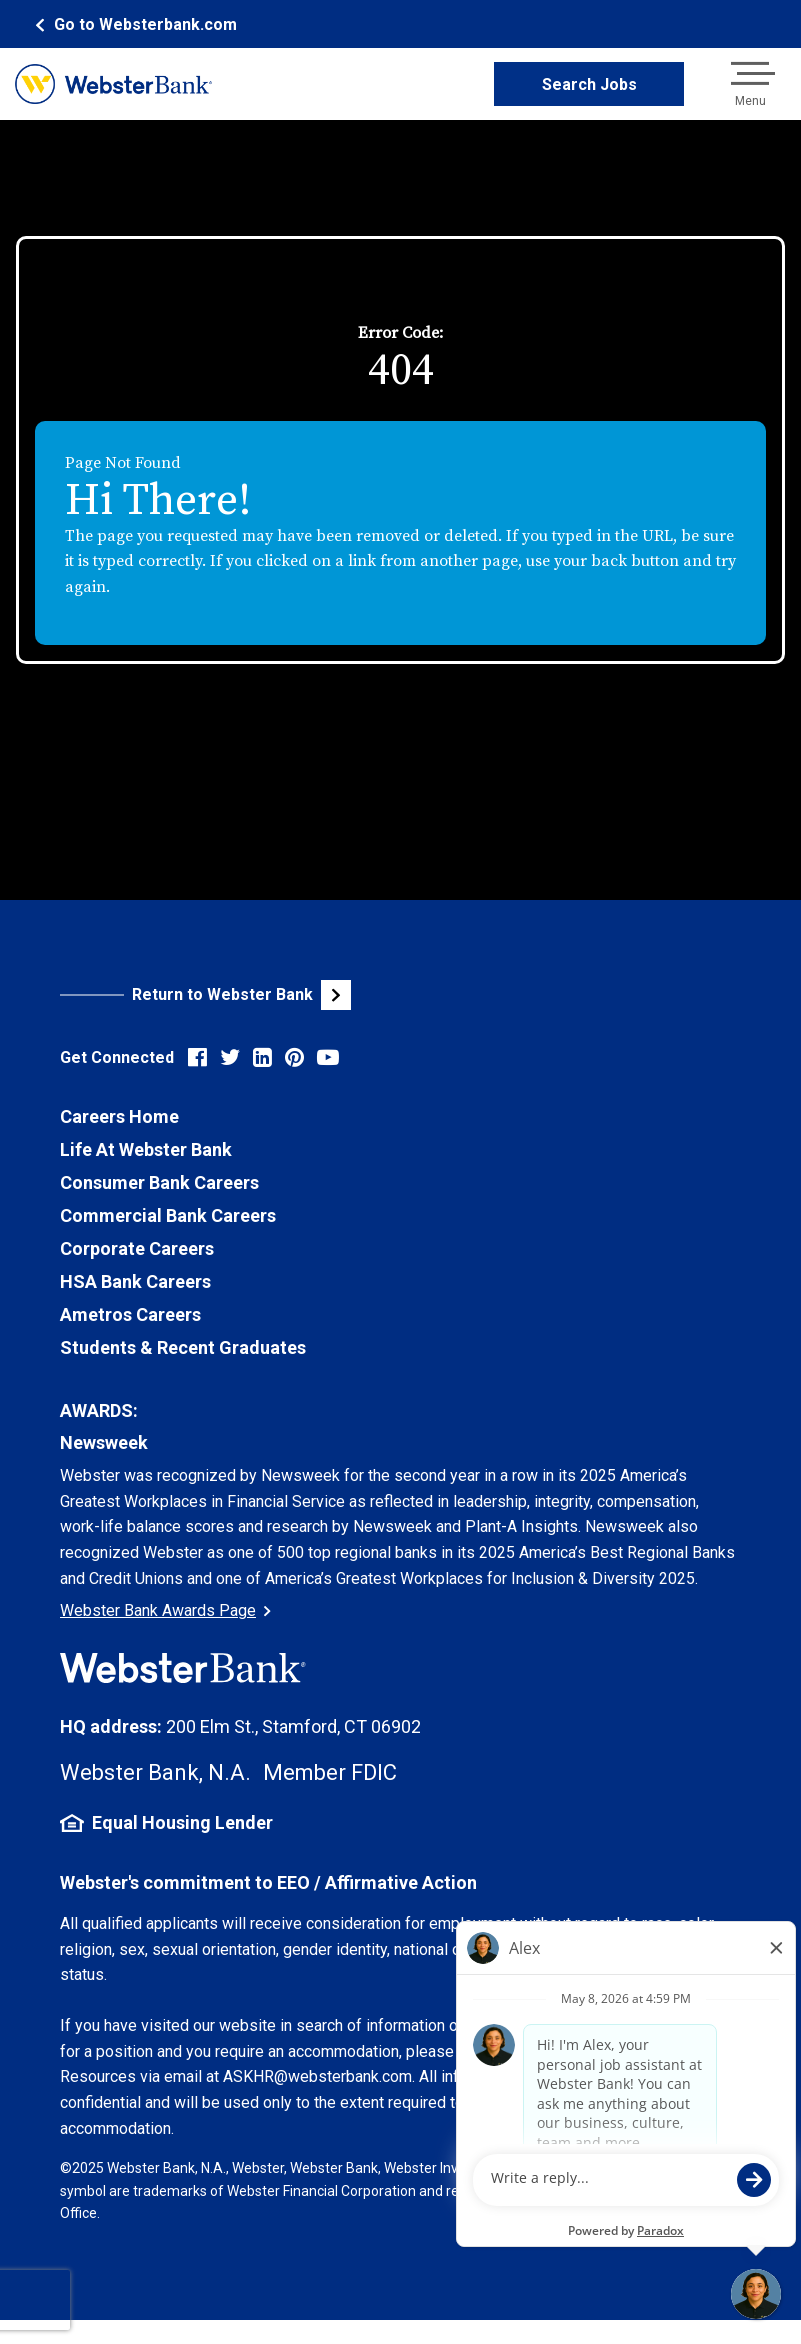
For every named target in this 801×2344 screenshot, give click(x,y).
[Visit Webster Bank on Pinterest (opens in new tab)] (294, 1057)
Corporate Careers (137, 1248)
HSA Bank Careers (135, 1281)
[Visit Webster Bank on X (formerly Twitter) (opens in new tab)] (230, 1057)
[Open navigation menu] (750, 84)
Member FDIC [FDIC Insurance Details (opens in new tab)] (330, 1772)
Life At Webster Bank (146, 1149)
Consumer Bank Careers (159, 1182)
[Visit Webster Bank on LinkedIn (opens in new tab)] (262, 1057)
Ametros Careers (130, 1314)
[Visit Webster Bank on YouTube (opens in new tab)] (328, 1057)
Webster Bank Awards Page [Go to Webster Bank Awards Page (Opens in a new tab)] (165, 1610)
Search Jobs (589, 84)
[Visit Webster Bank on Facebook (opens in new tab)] (197, 1057)
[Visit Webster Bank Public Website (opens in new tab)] (230, 995)
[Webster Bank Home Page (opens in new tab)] (133, 24)
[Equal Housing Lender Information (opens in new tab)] (400, 1823)
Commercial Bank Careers (168, 1215)
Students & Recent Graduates (183, 1347)
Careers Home (119, 1116)
